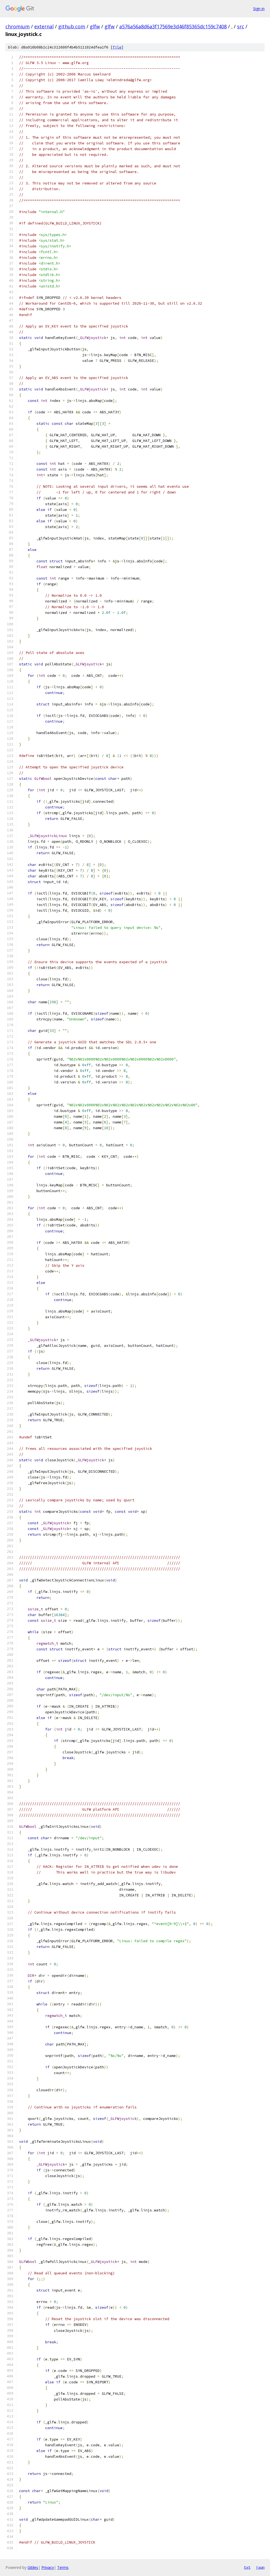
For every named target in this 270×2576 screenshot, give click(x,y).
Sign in (259, 8)
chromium (17, 26)
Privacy (47, 2567)
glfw (95, 26)
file (117, 47)
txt (247, 2567)
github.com (71, 26)
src (240, 26)
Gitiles (32, 2567)
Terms (63, 2567)
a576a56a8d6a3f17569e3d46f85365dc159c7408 (173, 26)
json (260, 2567)
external (44, 26)
